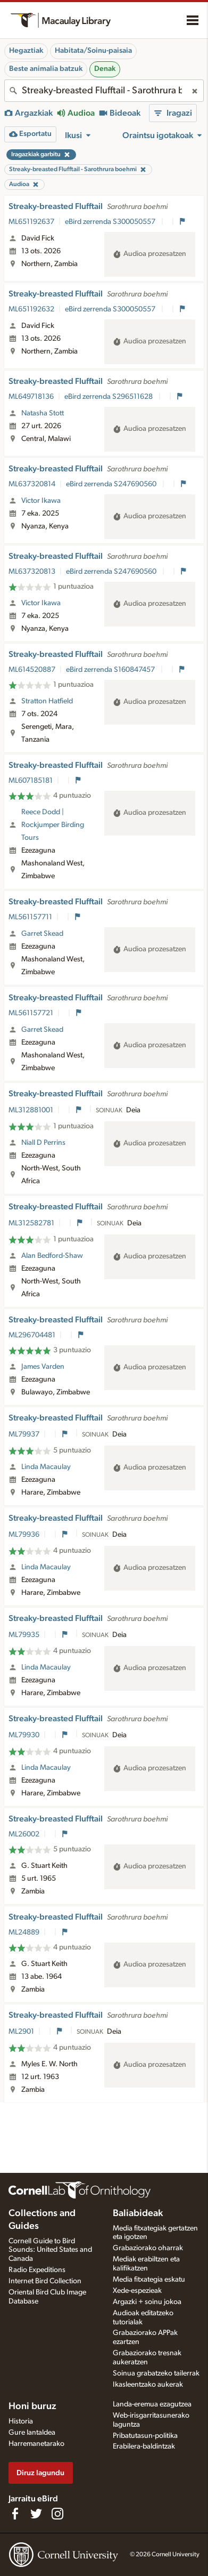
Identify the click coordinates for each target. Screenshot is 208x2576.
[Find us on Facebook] (15, 2513)
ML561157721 (31, 1013)
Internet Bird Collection (45, 2281)
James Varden (42, 1366)
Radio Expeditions (37, 2270)
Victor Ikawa (41, 500)
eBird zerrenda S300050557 (111, 222)
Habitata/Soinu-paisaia (93, 50)
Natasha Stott (42, 413)
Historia (21, 2421)
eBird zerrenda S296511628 (109, 396)
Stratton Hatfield (47, 701)
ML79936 (24, 1534)
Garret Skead (42, 933)
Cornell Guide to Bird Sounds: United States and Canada (50, 2250)
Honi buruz (32, 2406)
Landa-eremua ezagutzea (152, 2404)
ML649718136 (31, 396)
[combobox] (104, 90)
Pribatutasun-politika (145, 2435)
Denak (104, 69)
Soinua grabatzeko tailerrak (156, 2373)
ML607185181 (31, 780)
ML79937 (24, 1434)
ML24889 (24, 1932)
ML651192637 (31, 222)
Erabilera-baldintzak (144, 2446)
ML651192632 (31, 309)
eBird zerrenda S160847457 (111, 669)
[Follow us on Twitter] (36, 2513)
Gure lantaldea (32, 2432)
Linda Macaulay (46, 1467)
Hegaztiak (26, 50)
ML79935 (24, 1635)
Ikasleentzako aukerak (148, 2384)
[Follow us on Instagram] (57, 2513)
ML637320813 (32, 571)
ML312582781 (31, 1223)
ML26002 (24, 1834)
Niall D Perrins (43, 1142)
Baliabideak (138, 2213)
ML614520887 (32, 669)
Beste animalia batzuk (45, 69)
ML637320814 (32, 484)
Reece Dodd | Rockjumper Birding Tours (52, 824)
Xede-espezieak (137, 2290)
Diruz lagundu (40, 2473)
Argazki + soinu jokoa (147, 2302)
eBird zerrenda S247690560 (112, 484)
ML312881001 (31, 1110)
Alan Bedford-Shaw (52, 1255)
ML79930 (24, 1735)
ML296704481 (32, 1335)
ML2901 (21, 2031)
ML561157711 (30, 917)
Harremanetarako (36, 2443)
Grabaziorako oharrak (148, 2248)
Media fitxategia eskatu (149, 2279)
